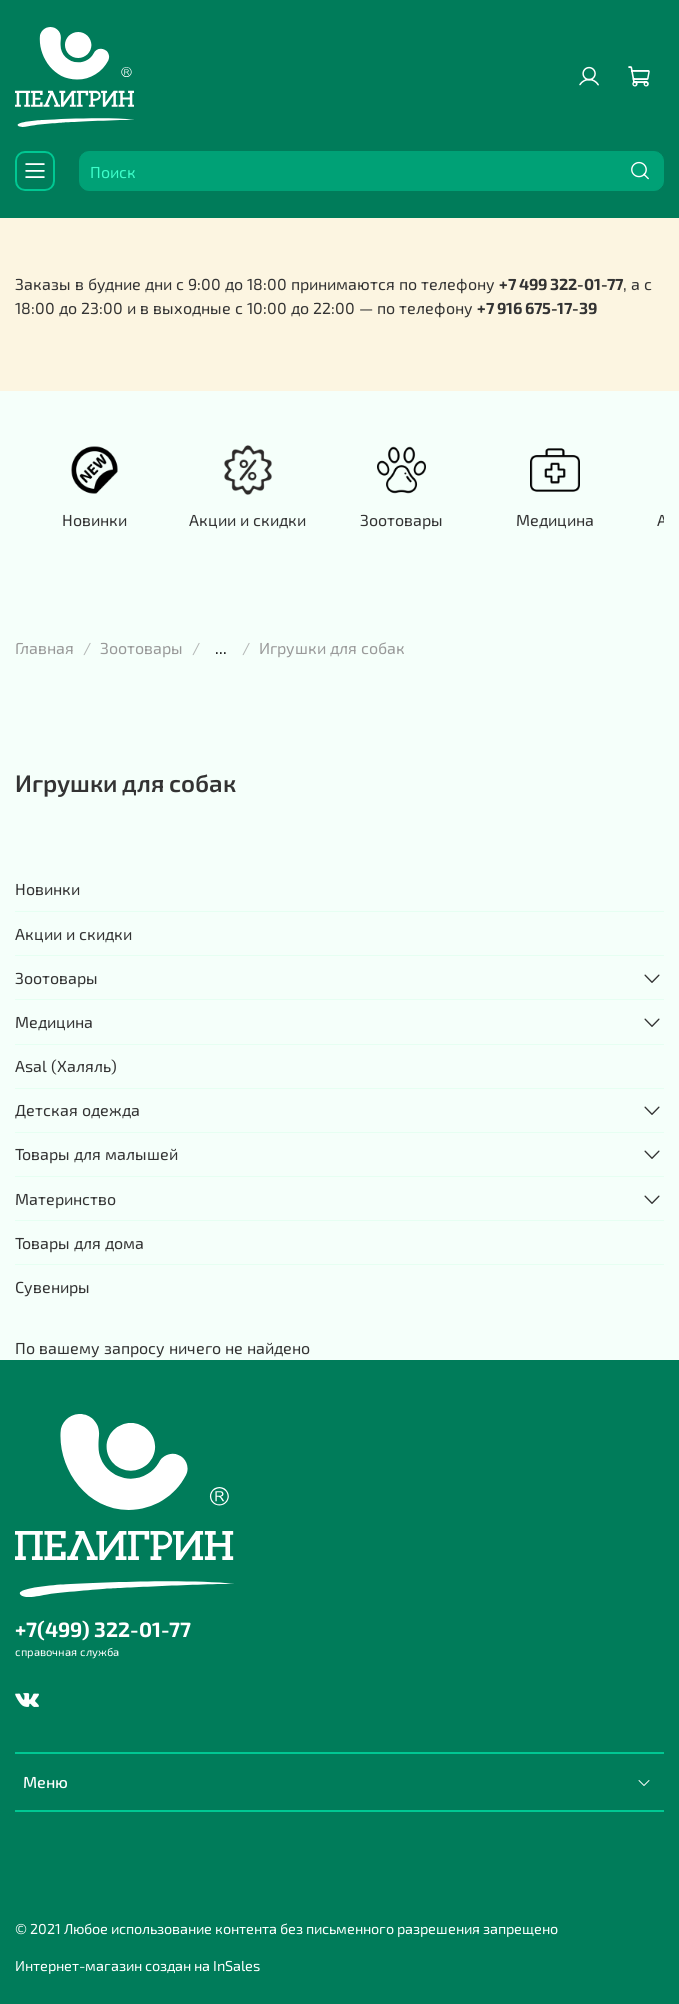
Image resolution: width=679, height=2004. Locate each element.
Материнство (65, 1198)
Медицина (555, 519)
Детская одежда (77, 1109)
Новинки (94, 519)
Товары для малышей (96, 1153)
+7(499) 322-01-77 (103, 1628)
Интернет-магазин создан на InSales (137, 1965)
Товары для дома (79, 1242)
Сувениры (52, 1286)
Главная (44, 647)
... (221, 648)
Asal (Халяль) (66, 1065)
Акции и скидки (247, 519)
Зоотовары (401, 519)
